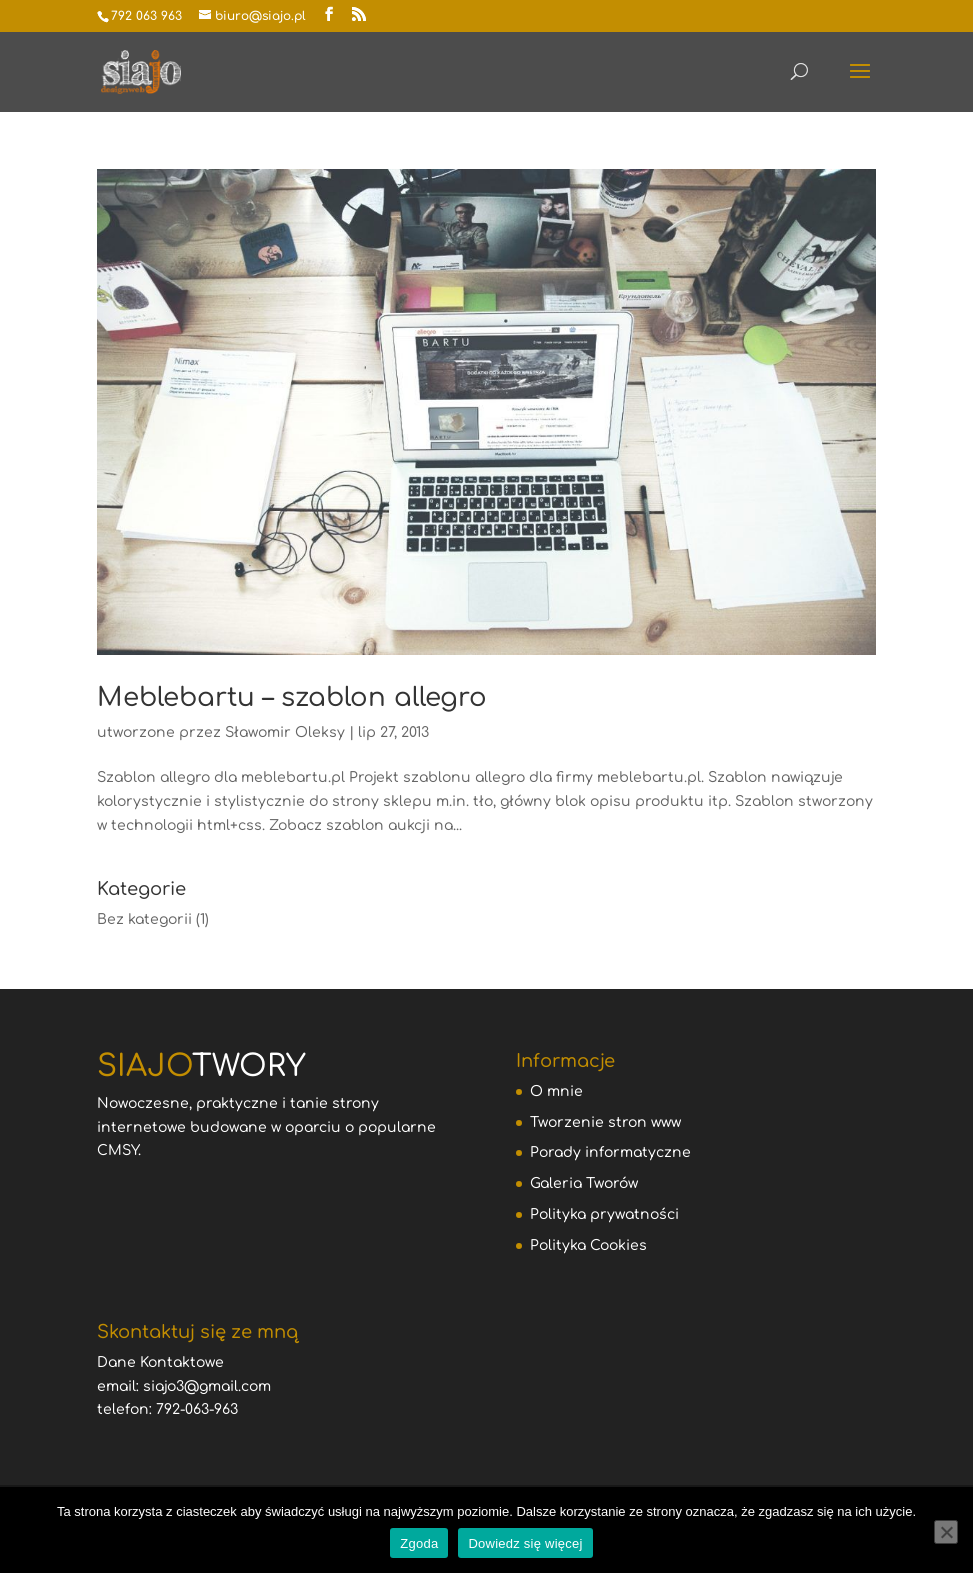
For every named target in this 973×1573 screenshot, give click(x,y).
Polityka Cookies (588, 1245)
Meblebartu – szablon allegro (292, 697)
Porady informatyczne (610, 1152)
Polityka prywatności (604, 1214)
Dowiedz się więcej (525, 1543)
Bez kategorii (144, 919)
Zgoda (419, 1543)
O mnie (556, 1091)
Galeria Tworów (584, 1183)
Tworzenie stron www (605, 1122)
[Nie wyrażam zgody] (946, 1532)
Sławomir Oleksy (285, 732)
